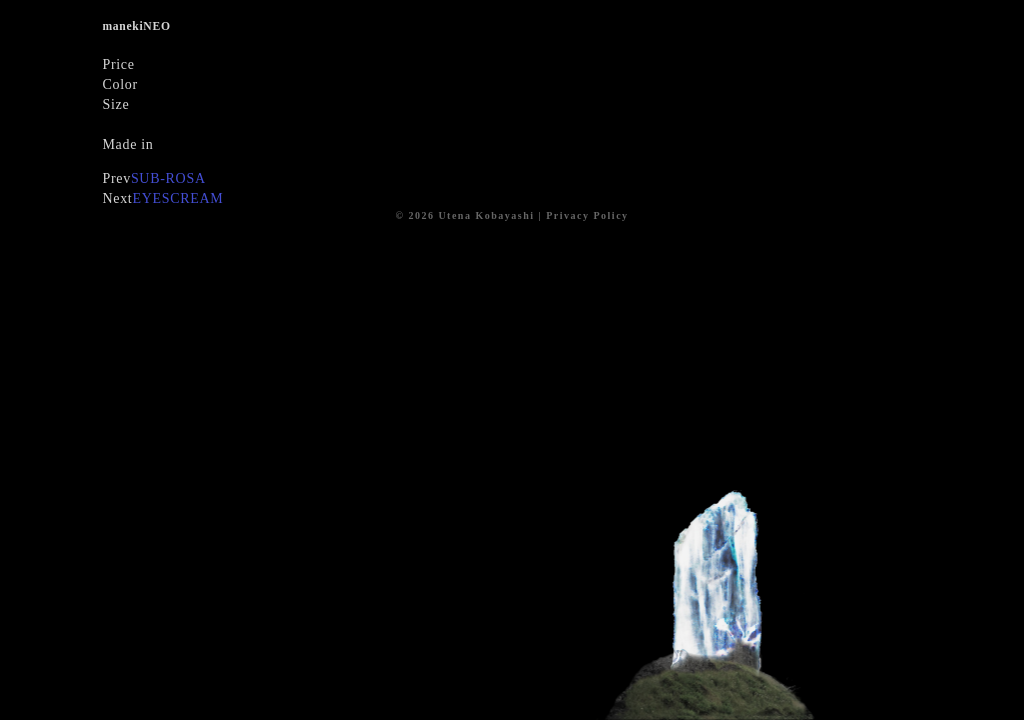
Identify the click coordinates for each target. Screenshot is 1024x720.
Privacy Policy (587, 215)
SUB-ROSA (168, 178)
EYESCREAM (177, 198)
